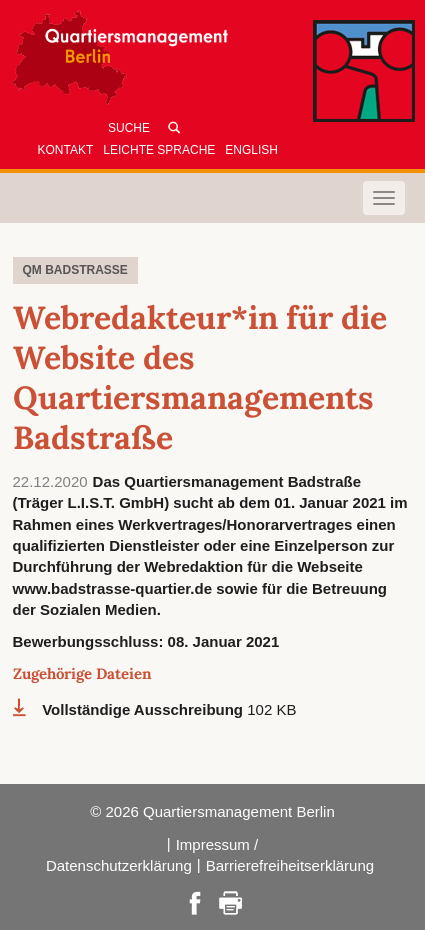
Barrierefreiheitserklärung (290, 865)
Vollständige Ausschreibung (144, 709)
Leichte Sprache (159, 150)
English (251, 150)
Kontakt (66, 150)
